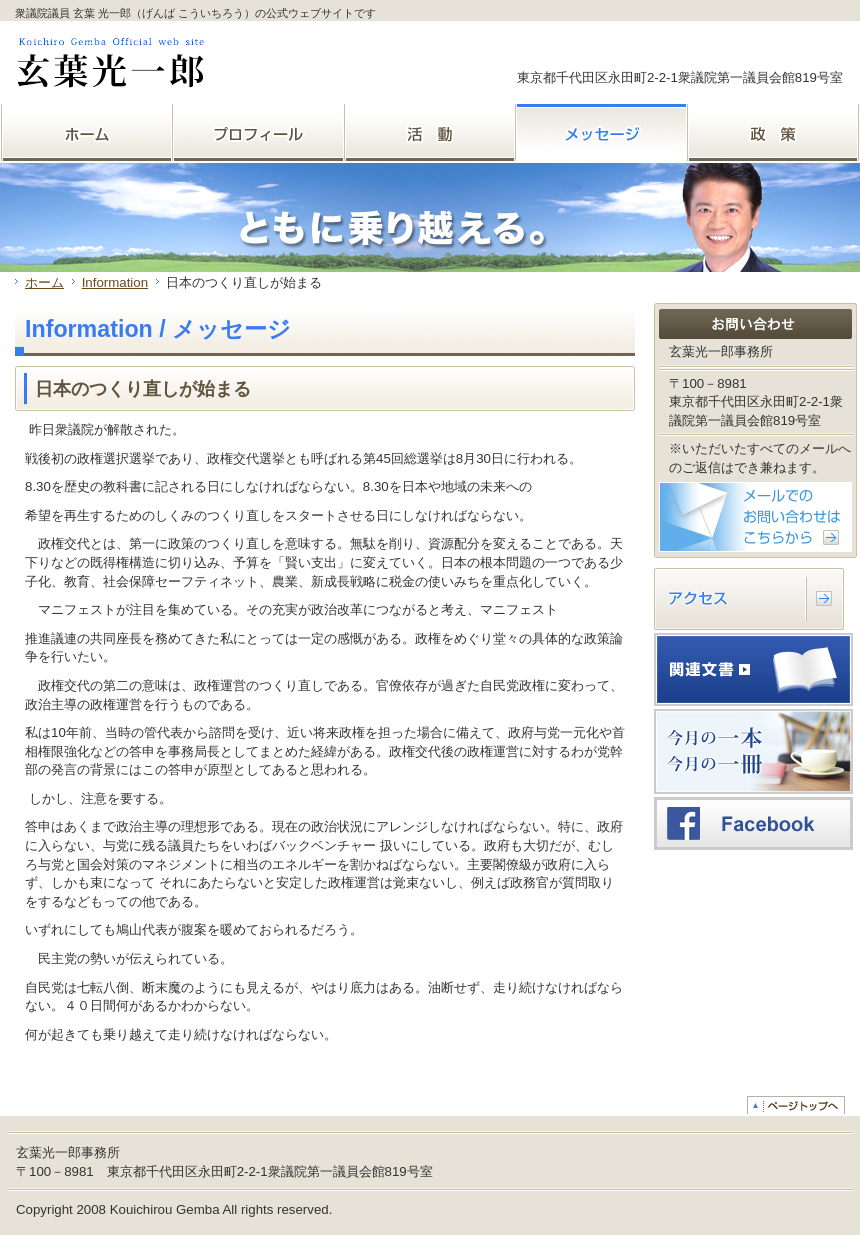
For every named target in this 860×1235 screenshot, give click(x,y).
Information (115, 282)
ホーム (44, 282)
